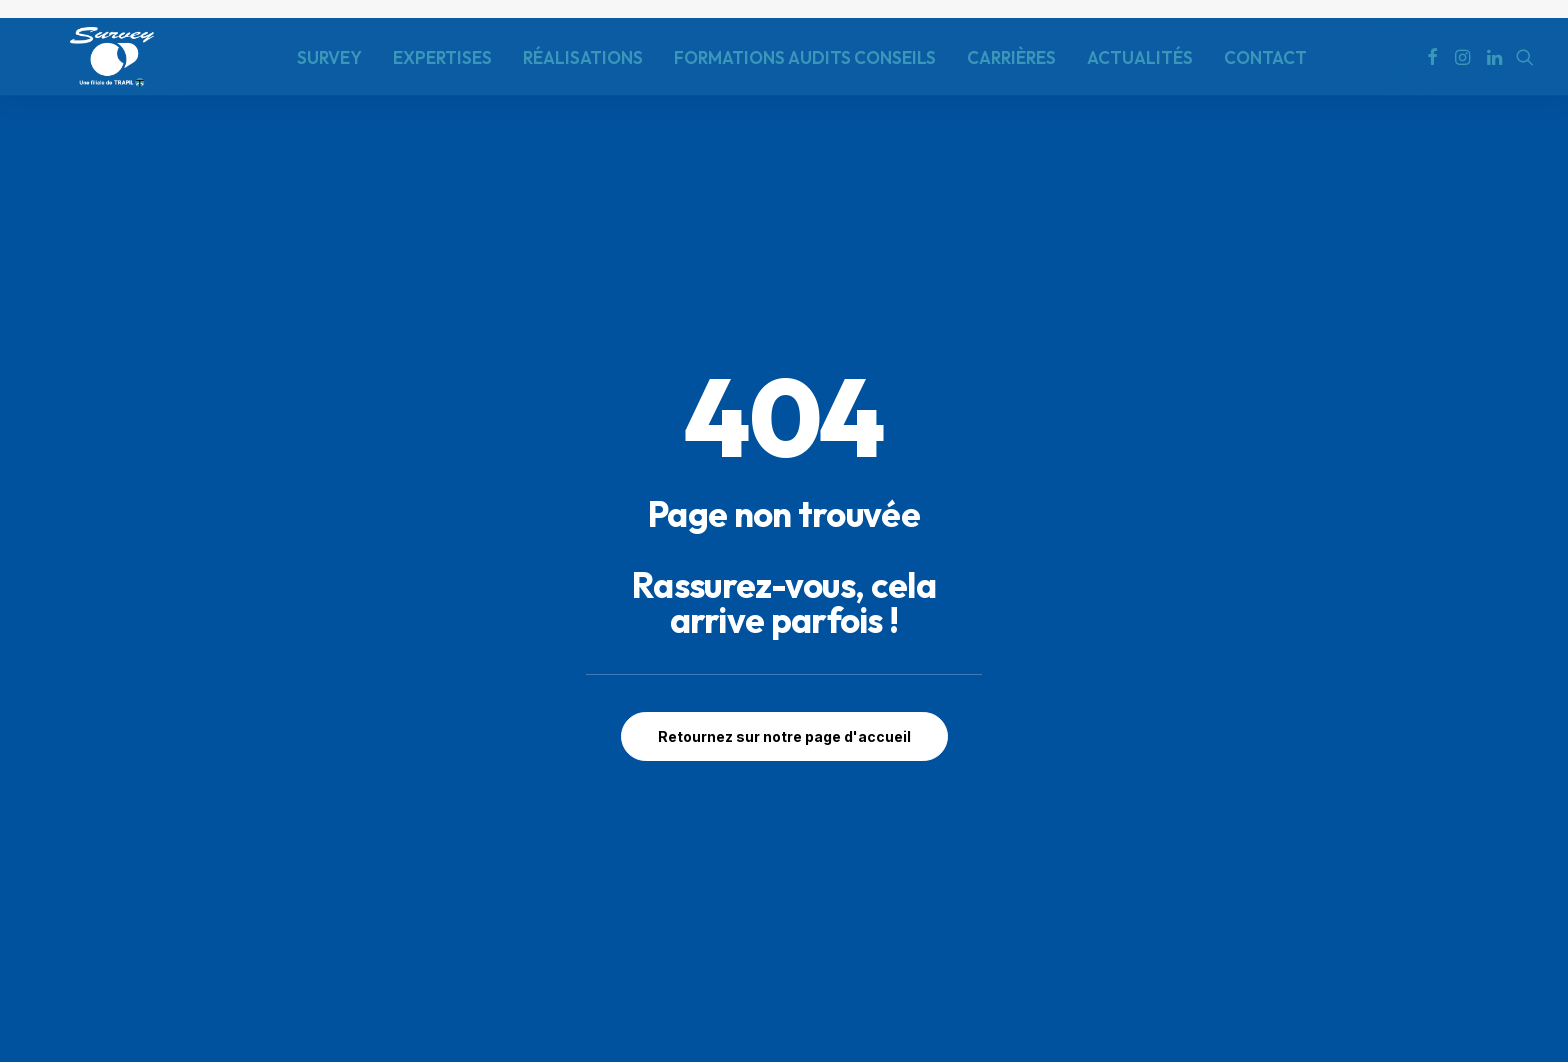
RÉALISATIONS (583, 57)
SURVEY (329, 57)
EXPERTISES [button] (442, 57)
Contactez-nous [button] (1398, 890)
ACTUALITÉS (1140, 57)
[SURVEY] (112, 57)
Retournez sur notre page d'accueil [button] (784, 565)
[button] (1432, 57)
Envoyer (1091, 945)
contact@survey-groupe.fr (477, 925)
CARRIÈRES (1011, 57)
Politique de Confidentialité (135, 959)
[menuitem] (329, 57)
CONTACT (1265, 57)
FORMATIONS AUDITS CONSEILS (805, 57)
